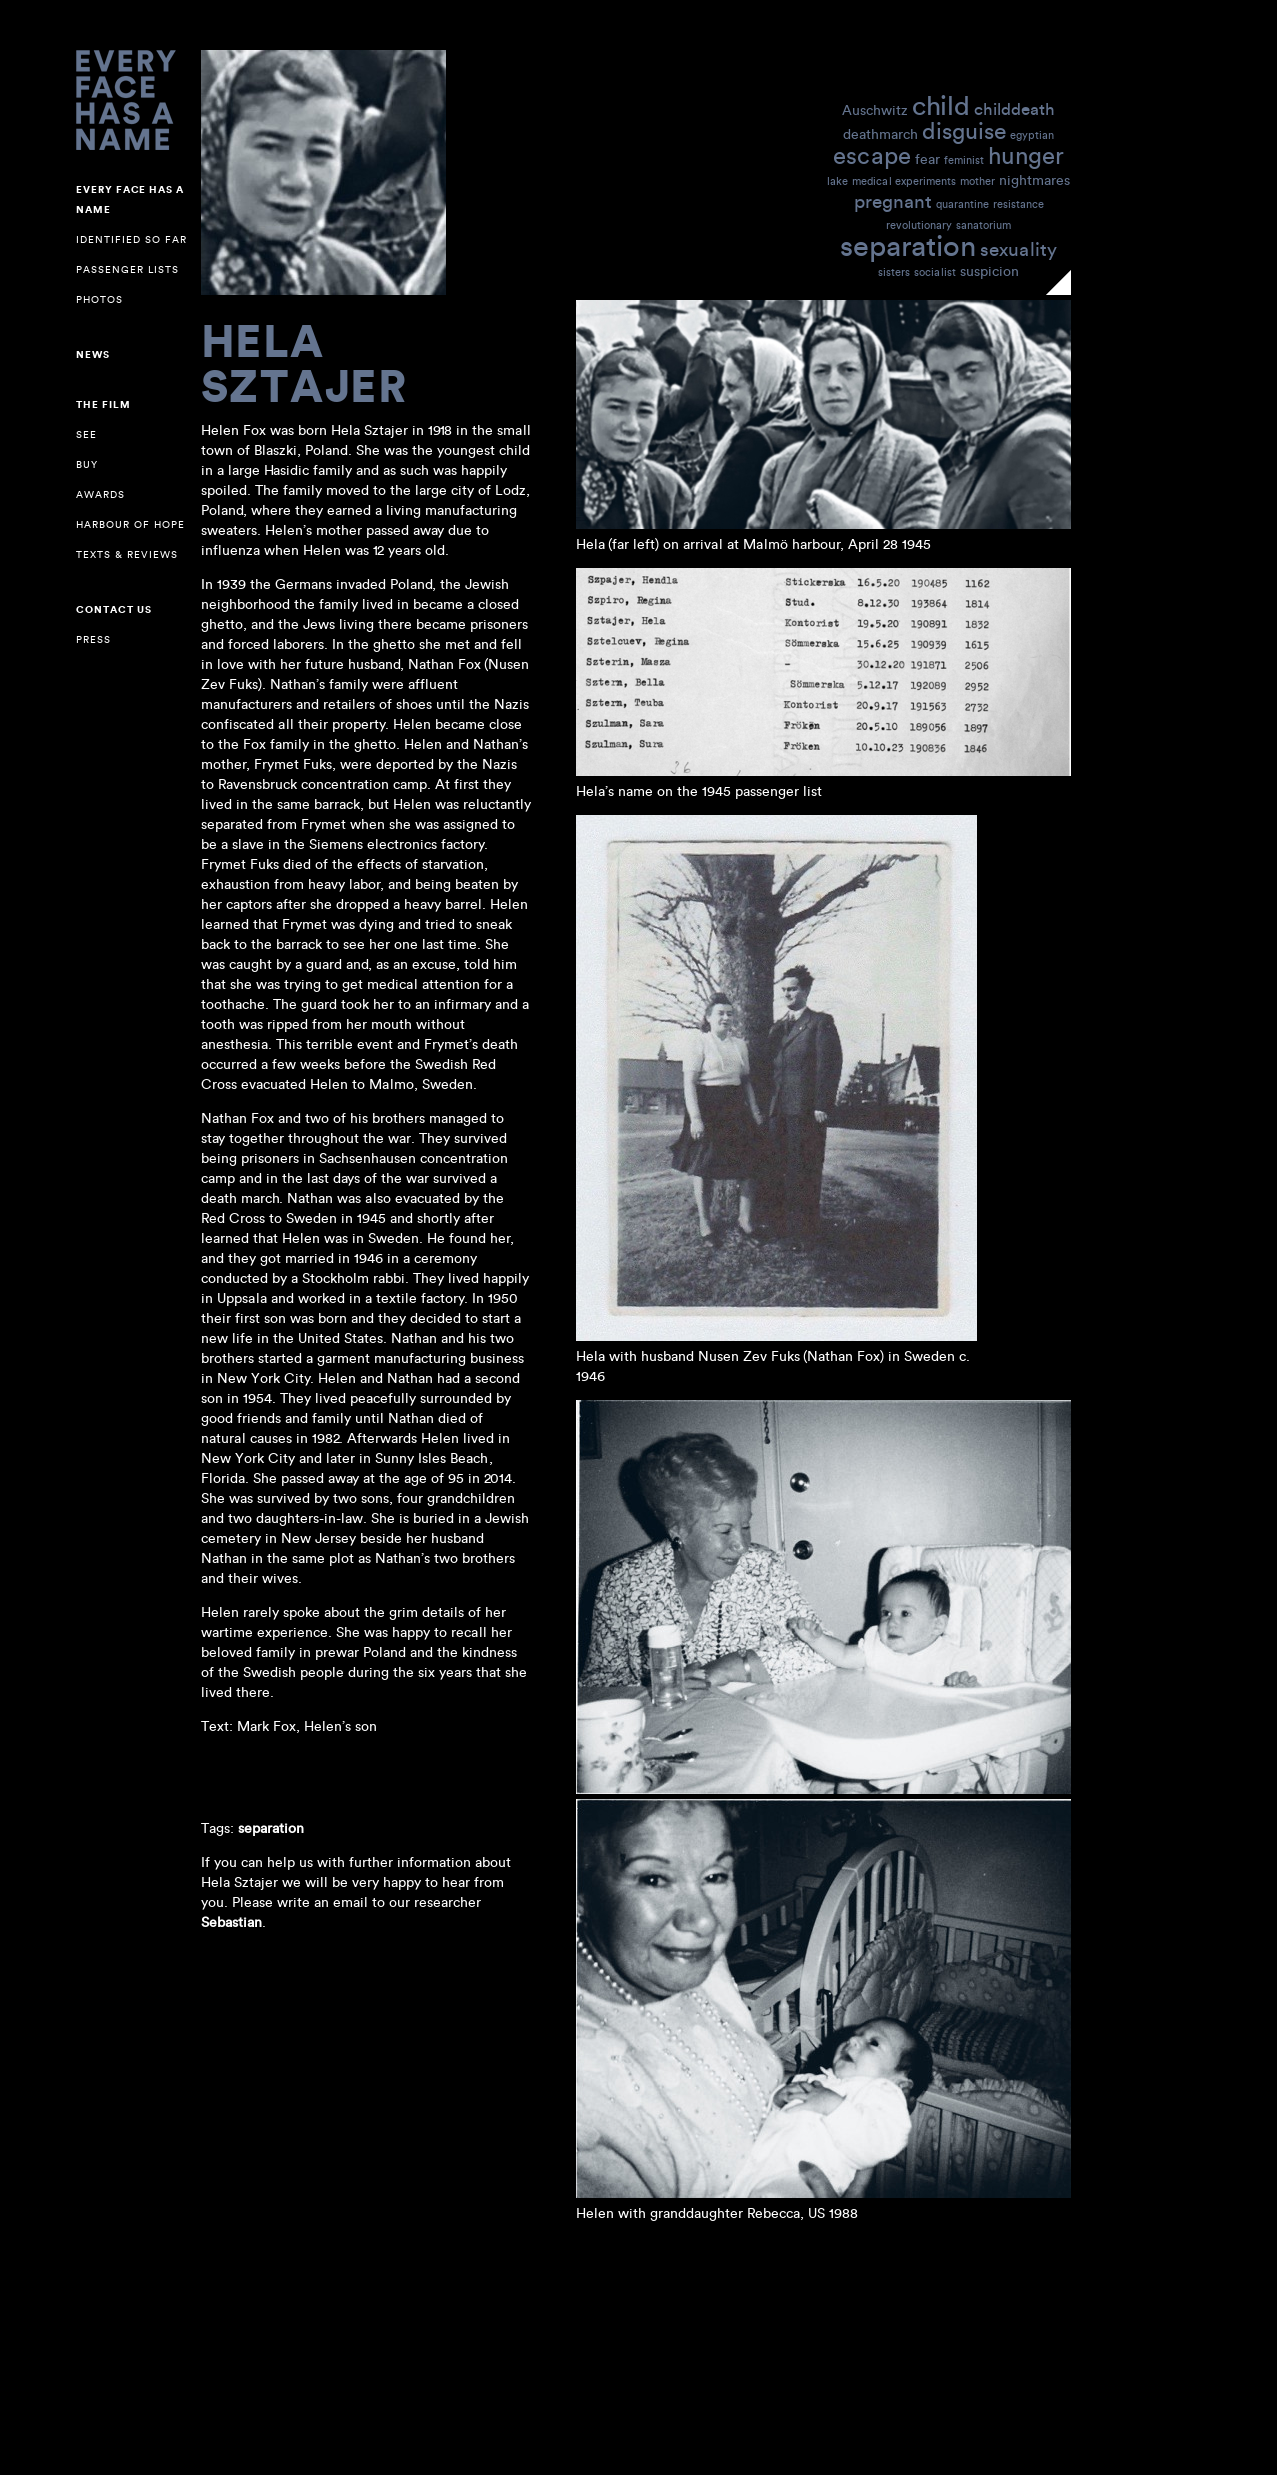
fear (927, 158)
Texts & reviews (127, 554)
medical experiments (904, 181)
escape (872, 154)
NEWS (93, 355)
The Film (103, 405)
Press (93, 639)
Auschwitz (875, 109)
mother (977, 181)
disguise (964, 130)
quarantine (962, 204)
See (86, 434)
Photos (99, 299)
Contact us (114, 610)
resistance (1018, 204)
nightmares (1034, 179)
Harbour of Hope (130, 524)
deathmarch (880, 133)
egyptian (1032, 135)
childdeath (1014, 108)
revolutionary (919, 225)
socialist (935, 272)
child (941, 104)
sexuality (1018, 248)
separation (908, 244)
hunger (1026, 154)
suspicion (989, 270)
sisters (894, 272)
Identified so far (131, 239)
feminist (964, 160)
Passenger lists (127, 269)
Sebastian (231, 1922)
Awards (100, 494)
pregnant (893, 200)
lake (837, 181)
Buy (87, 464)
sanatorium (983, 225)
